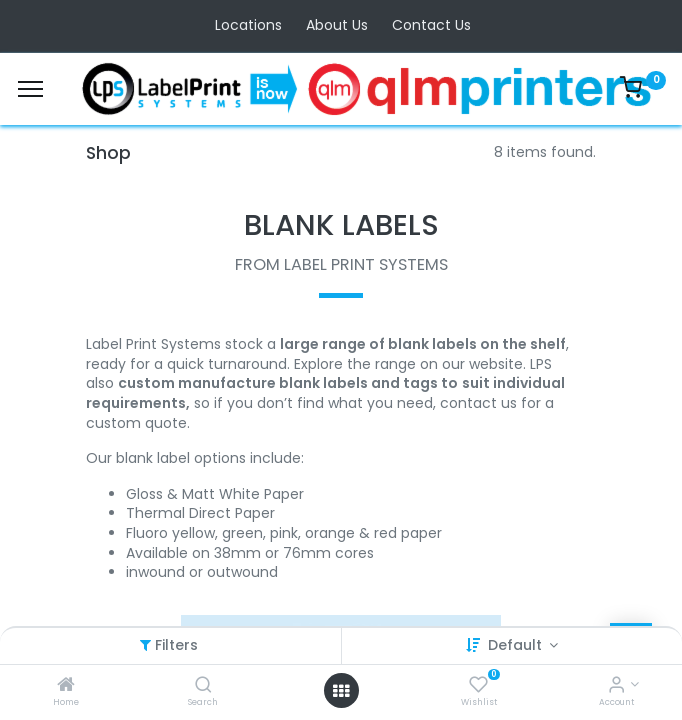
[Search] (203, 686)
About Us (337, 25)
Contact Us (431, 25)
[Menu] (30, 89)
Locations (248, 25)
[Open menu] (341, 691)
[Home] (66, 686)
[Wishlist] (478, 686)
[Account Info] (616, 686)
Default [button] (517, 645)
